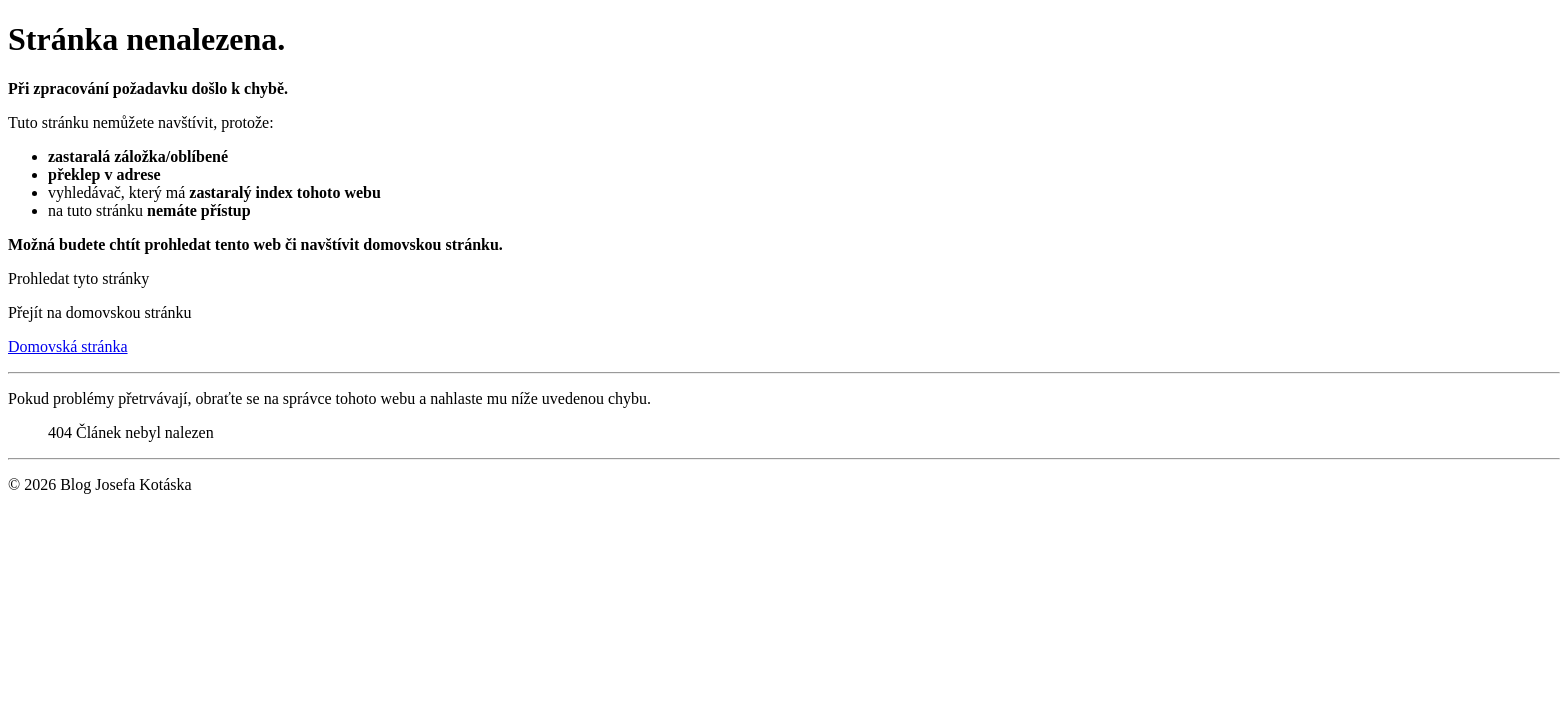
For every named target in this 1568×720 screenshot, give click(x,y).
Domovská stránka (68, 346)
